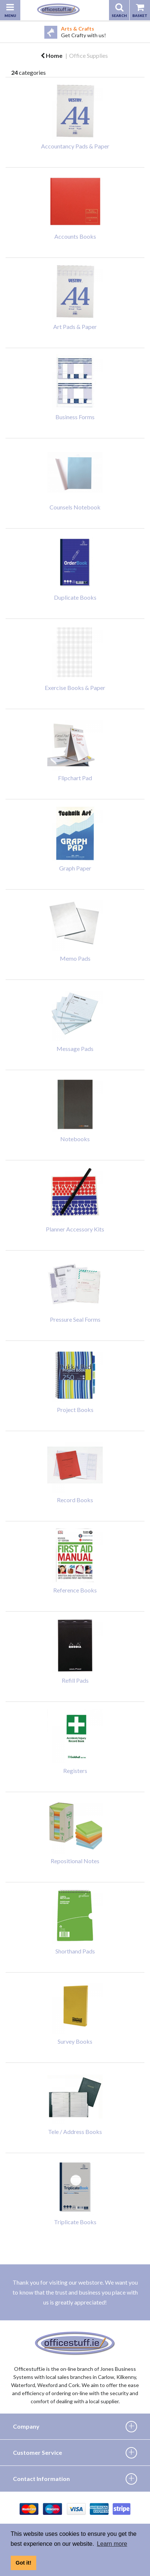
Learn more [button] (112, 2544)
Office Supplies (88, 55)
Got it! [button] (23, 2563)
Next (144, 32)
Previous (5, 32)
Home (51, 55)
